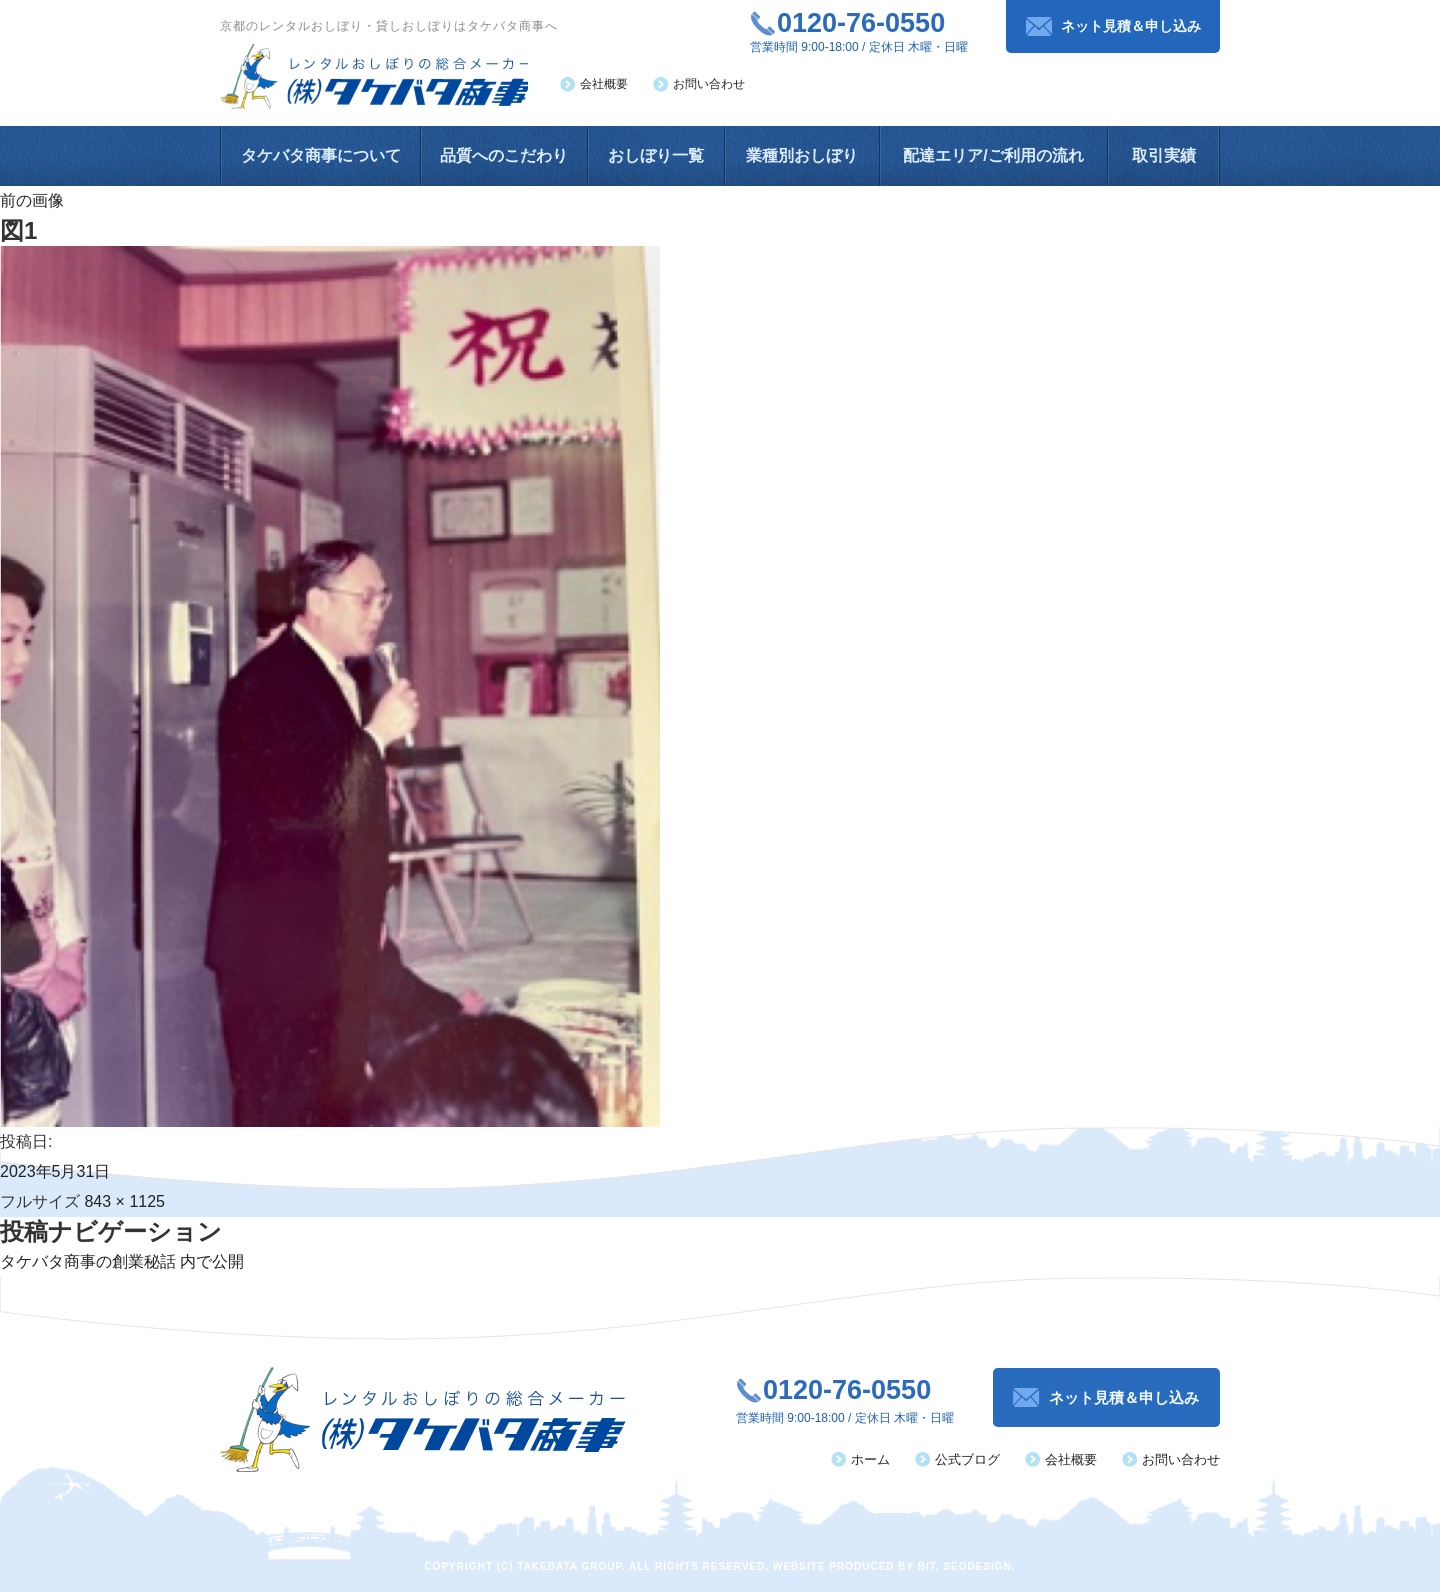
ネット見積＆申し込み (1131, 26)
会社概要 (604, 84)
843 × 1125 (124, 1201)
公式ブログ (967, 1459)
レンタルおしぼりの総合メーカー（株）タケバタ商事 (376, 77)
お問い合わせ (709, 84)
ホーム (870, 1459)
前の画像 (32, 200)
